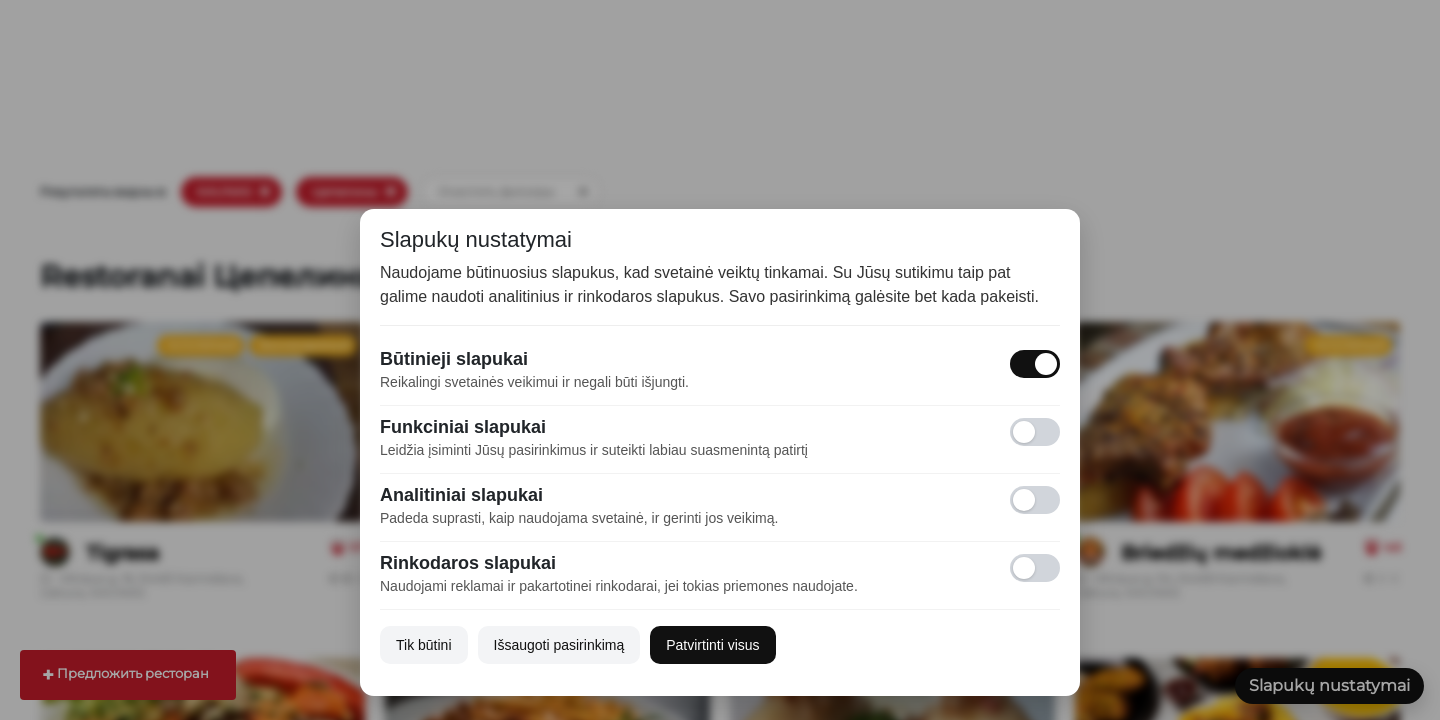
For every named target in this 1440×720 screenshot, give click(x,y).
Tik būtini (424, 645)
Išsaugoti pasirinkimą (559, 645)
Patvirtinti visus (712, 645)
